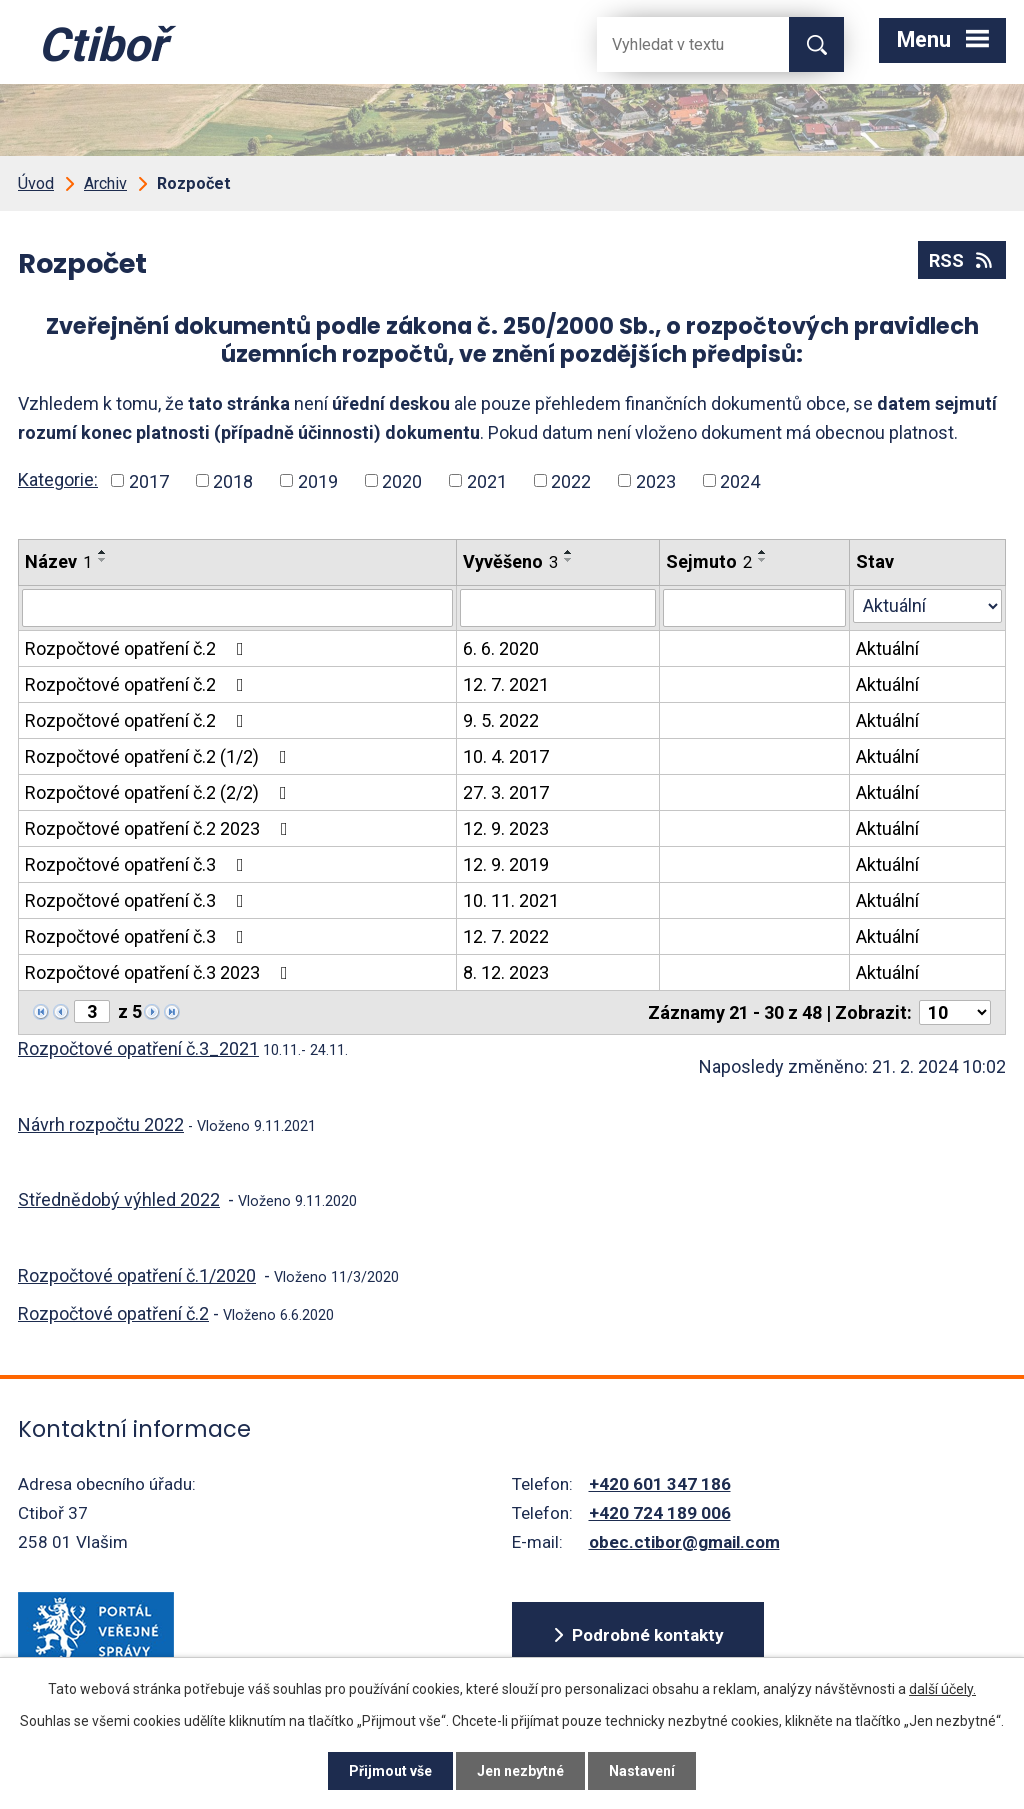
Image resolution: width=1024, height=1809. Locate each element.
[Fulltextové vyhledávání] (677, 44)
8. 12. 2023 (506, 972)
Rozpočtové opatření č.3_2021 (138, 1048)
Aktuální (887, 648)
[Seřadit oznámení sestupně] (103, 560)
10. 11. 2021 (511, 900)
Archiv (105, 183)
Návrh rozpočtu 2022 (101, 1124)
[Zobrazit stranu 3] (92, 1011)
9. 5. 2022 (501, 720)
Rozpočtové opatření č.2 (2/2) (160, 792)
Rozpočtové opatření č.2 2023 (160, 828)
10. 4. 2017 (506, 756)
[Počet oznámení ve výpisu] (955, 1012)
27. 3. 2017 (506, 792)
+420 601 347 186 (660, 1484)
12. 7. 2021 (506, 684)
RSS (962, 260)
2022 (571, 480)
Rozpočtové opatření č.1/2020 (137, 1275)
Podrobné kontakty (648, 1635)
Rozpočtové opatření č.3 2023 (160, 972)
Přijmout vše (390, 1771)
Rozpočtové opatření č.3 (138, 864)
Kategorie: (58, 479)
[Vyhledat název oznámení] (237, 608)
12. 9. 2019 (506, 864)
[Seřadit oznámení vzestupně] (103, 552)
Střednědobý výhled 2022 (119, 1199)
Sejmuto (709, 561)
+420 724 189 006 (660, 1513)
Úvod (36, 183)
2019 (318, 480)
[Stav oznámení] (927, 606)
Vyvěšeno (510, 561)
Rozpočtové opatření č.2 (138, 648)
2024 (740, 480)
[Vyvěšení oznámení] (558, 608)
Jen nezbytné (520, 1771)
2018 (233, 480)
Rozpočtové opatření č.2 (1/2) (160, 756)
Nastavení (642, 1771)
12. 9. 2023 (506, 828)
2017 (149, 480)
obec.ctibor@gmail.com (684, 1542)
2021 (487, 480)
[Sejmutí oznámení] (754, 608)
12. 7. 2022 (506, 936)
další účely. (942, 1689)
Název (58, 561)
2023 (656, 480)
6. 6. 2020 (501, 648)
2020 (402, 480)
